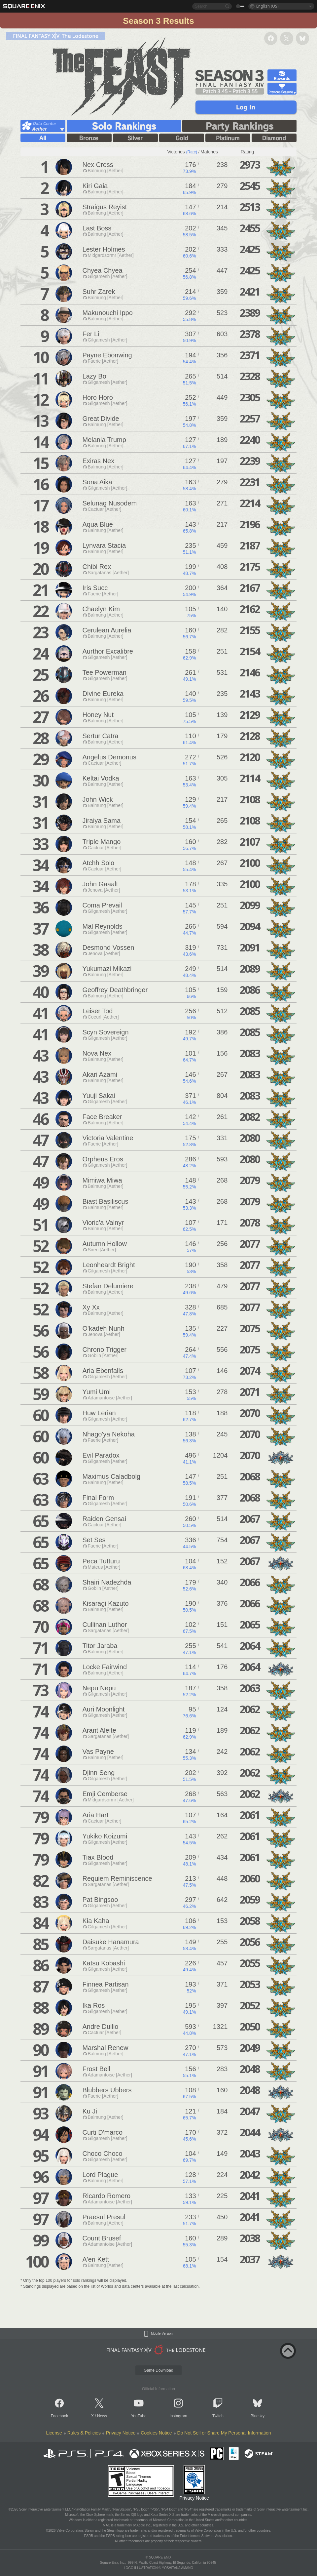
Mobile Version (162, 2333)
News (102, 2416)
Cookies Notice (156, 2432)
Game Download (158, 2370)
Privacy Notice (120, 2432)
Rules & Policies (84, 2432)
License (54, 2432)
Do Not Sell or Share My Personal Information (224, 2432)
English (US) (267, 6)
